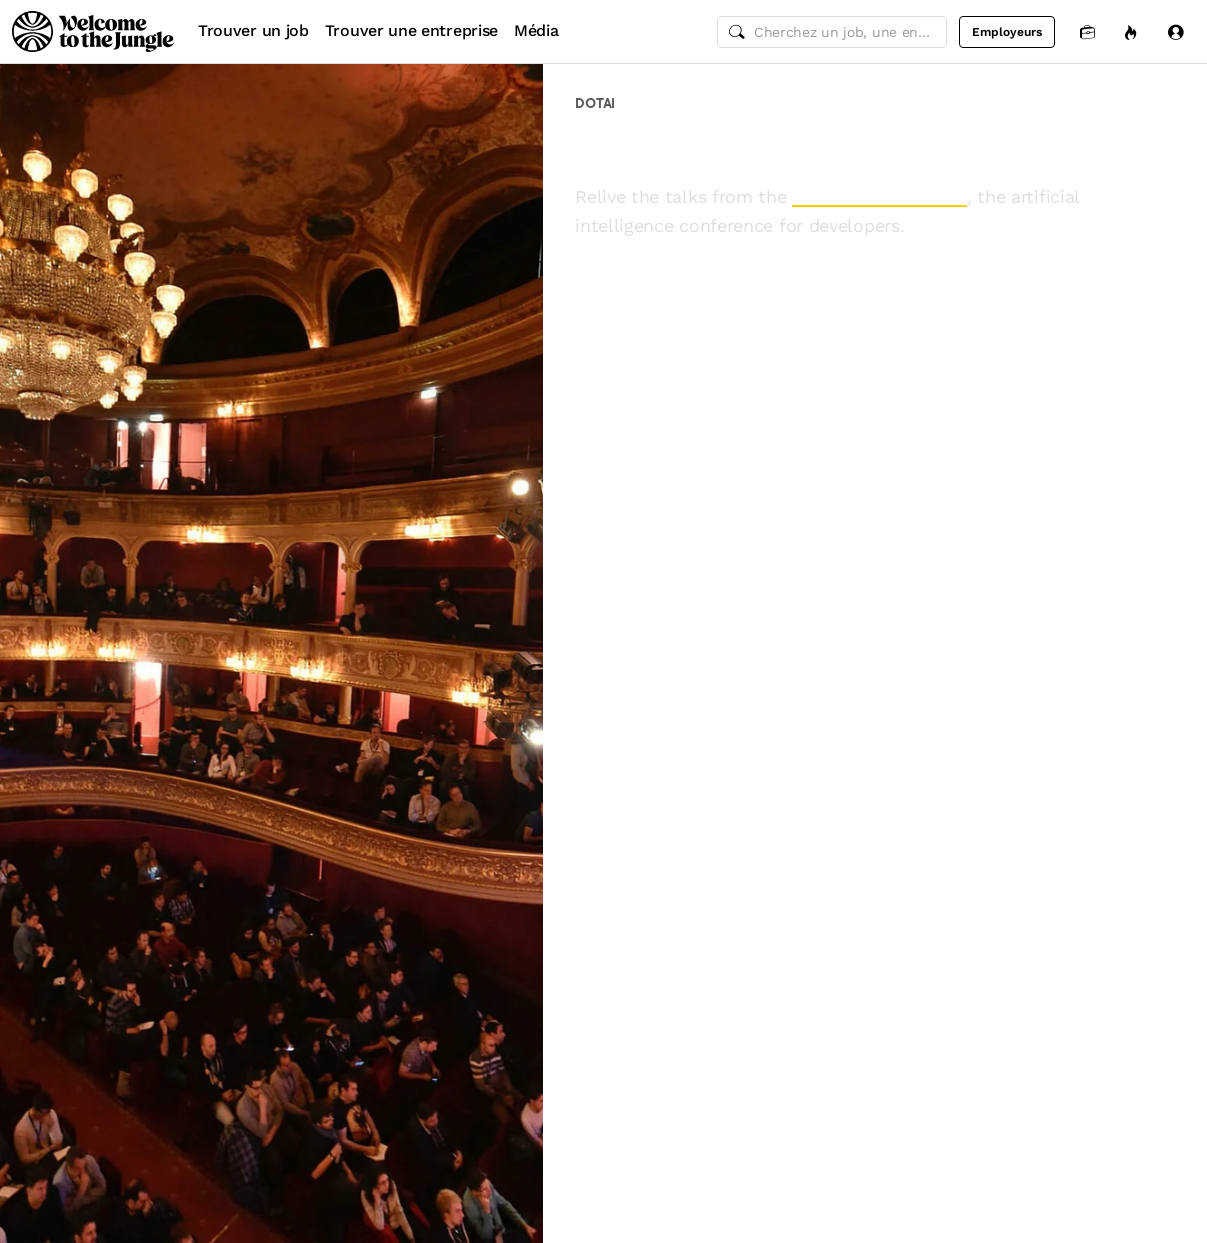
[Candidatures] (1087, 31)
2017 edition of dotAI (879, 196)
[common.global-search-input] (832, 32)
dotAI (595, 103)
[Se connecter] (1175, 31)
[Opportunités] (1131, 31)
